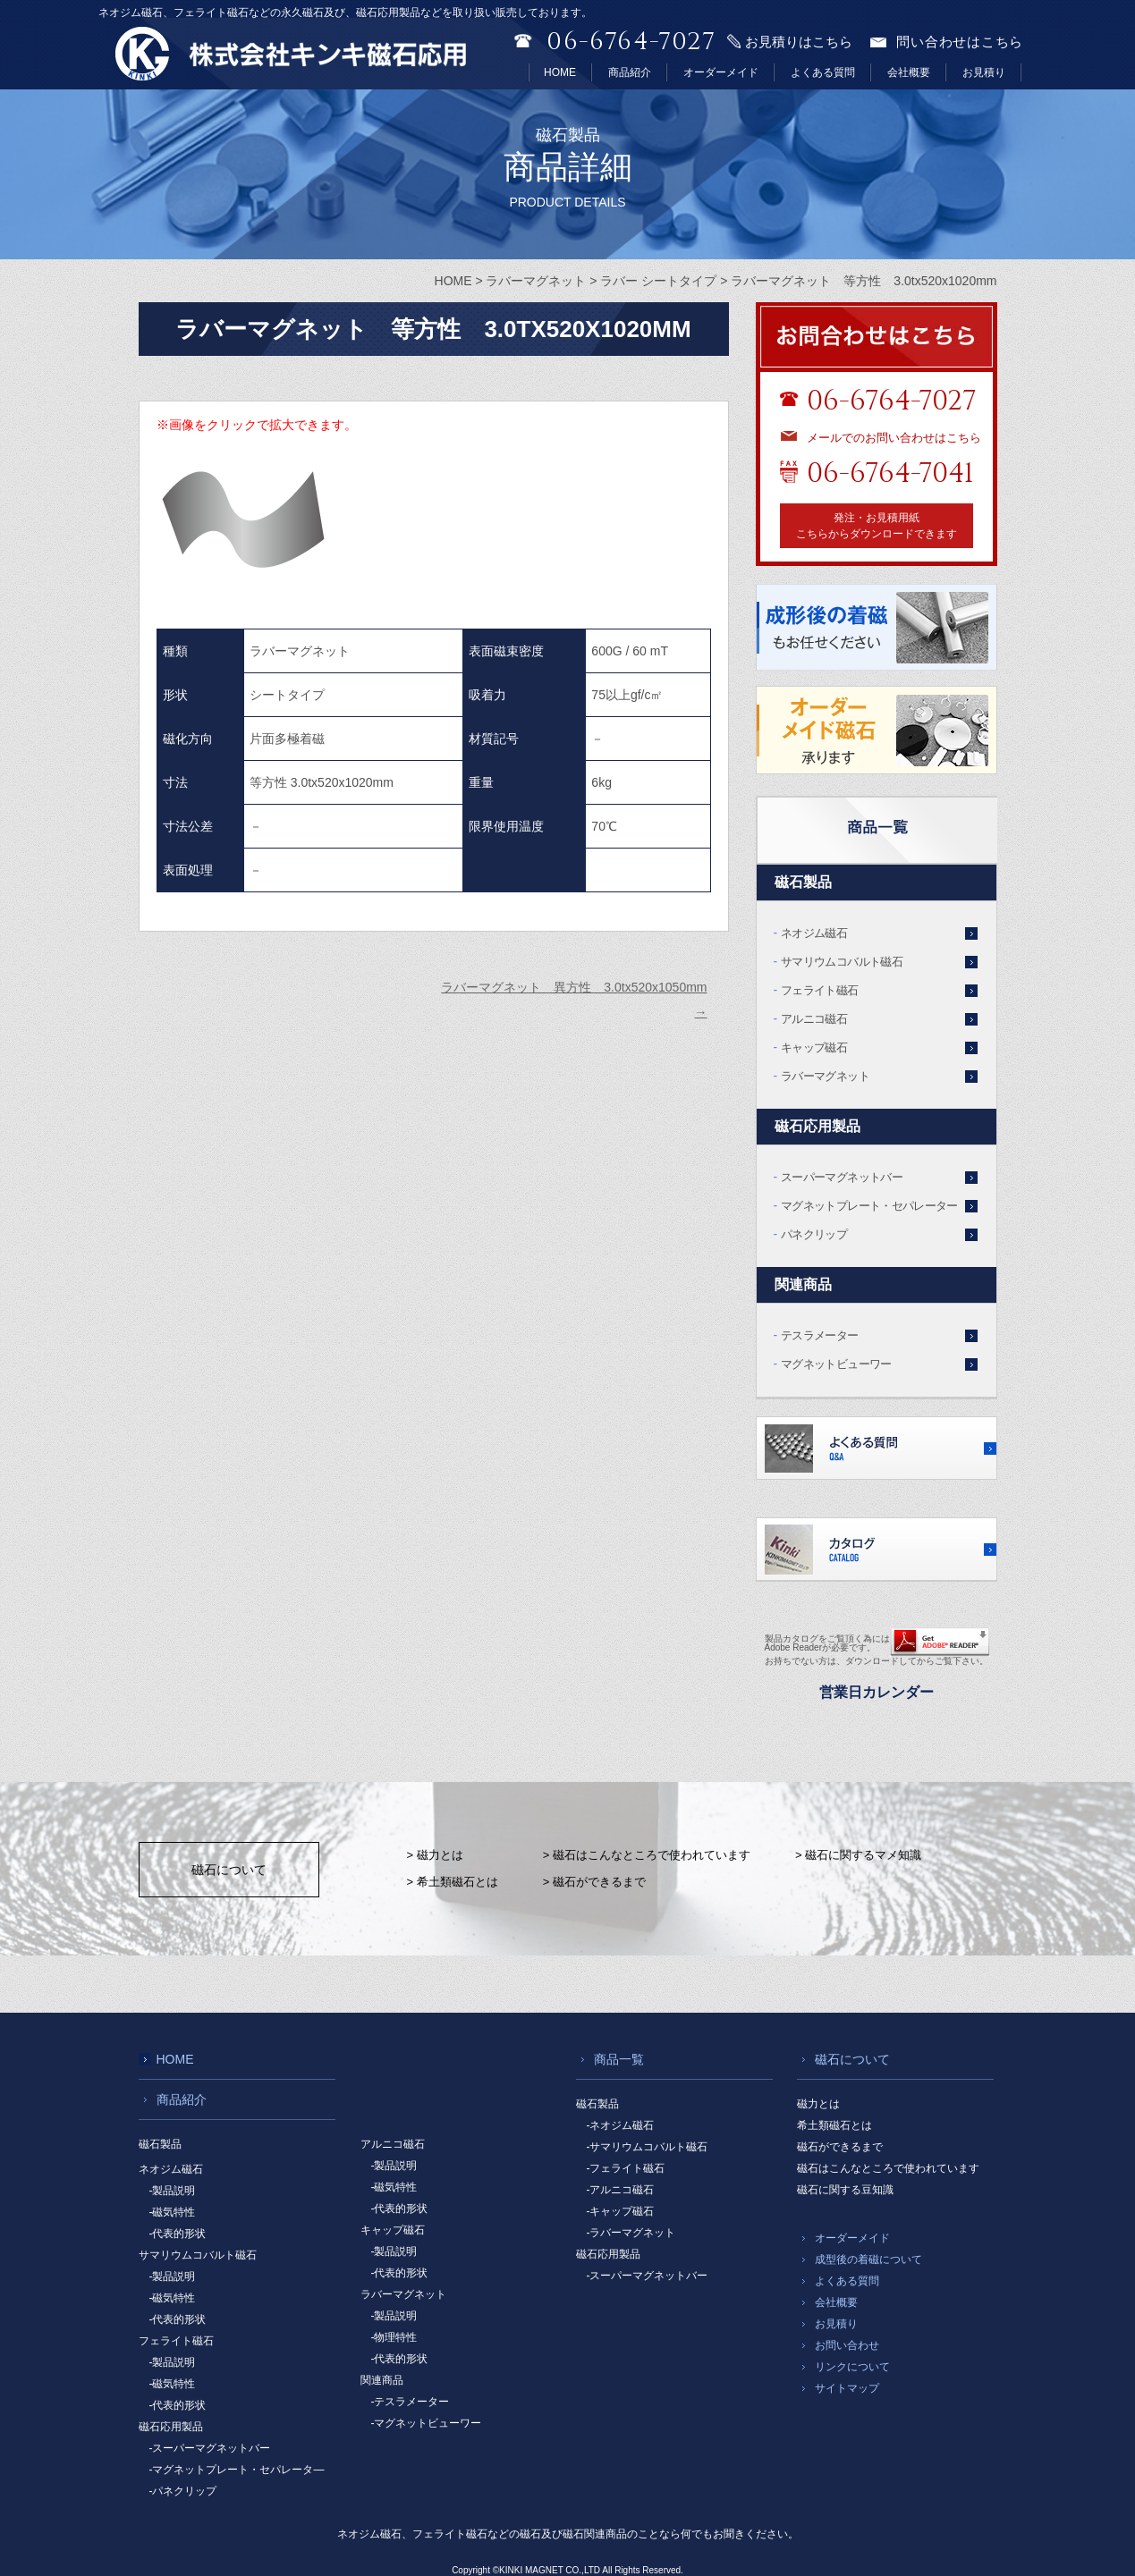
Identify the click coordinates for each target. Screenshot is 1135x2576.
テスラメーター (819, 1335)
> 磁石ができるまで (594, 1881)
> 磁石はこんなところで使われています (646, 1855)
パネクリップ (814, 1234)
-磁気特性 (172, 2212)
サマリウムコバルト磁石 (841, 961)
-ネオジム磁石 (621, 2125)
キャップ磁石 (814, 1047)
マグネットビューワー (836, 1364)
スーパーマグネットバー (841, 1177)
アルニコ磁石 (814, 1019)
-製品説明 (172, 2190)
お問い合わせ (847, 2345)
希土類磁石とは (834, 2125)
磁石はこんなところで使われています (888, 2168)
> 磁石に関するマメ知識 (858, 1855)
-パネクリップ (183, 2491)
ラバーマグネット (825, 1076)
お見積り (983, 72)
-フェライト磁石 (626, 2168)
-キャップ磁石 (621, 2211)
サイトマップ (847, 2388)
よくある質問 (823, 72)
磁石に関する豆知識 (845, 2189)
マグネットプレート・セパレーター (869, 1205)
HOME (560, 72)
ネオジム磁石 (814, 933)
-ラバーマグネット (631, 2232)
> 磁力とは (435, 1855)
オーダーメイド (720, 72)
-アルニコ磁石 (621, 2189)
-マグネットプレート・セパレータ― (237, 2469)
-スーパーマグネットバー (210, 2448)
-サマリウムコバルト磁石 (647, 2147)
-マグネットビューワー (426, 2423)
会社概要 (908, 72)
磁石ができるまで (840, 2147)
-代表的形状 (178, 2233)
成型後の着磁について (868, 2259)
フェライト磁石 (819, 990)
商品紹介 (629, 72)
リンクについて (852, 2367)
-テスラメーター (410, 2401)
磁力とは (818, 2104)
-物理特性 (394, 2337)
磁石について (229, 1869)
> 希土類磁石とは (452, 1881)
